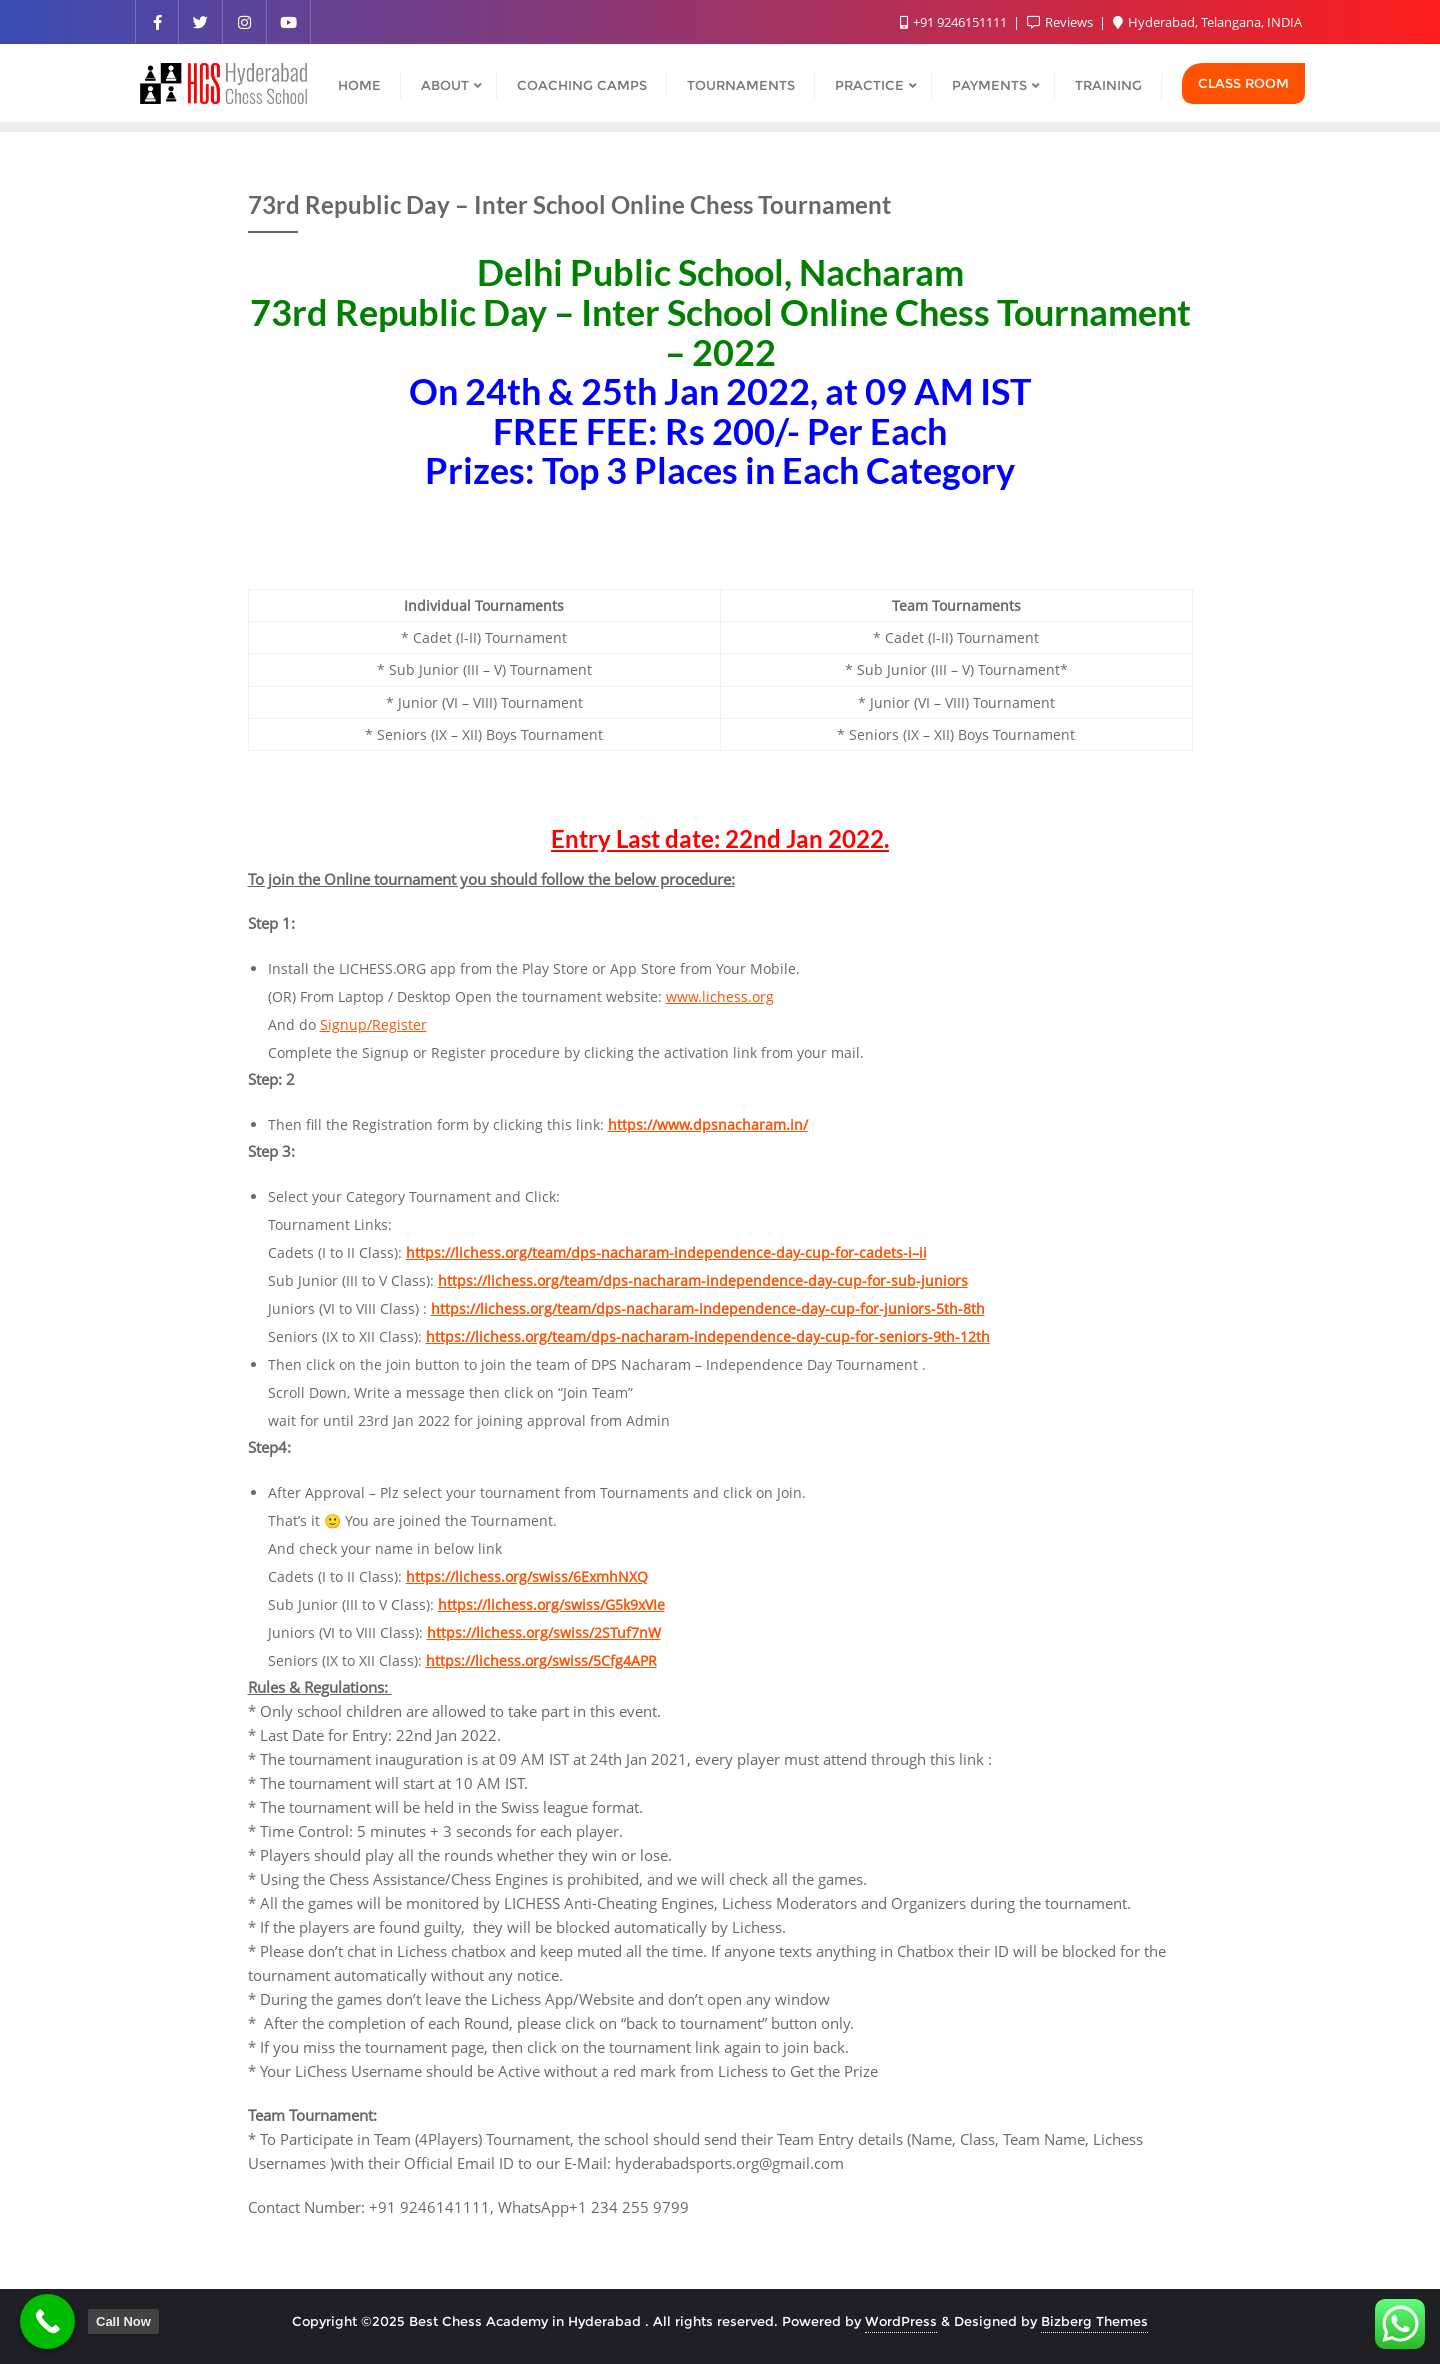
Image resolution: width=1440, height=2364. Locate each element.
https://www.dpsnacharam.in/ (708, 1124)
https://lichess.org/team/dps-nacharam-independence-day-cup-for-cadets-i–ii (666, 1252)
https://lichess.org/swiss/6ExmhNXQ (527, 1576)
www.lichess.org (720, 996)
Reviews (1061, 22)
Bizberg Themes (1094, 2321)
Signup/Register (373, 1024)
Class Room (1243, 83)
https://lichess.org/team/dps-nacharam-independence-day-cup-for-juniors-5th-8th (708, 1308)
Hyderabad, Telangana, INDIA (1207, 22)
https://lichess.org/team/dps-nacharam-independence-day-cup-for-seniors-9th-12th (708, 1336)
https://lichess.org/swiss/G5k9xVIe (551, 1604)
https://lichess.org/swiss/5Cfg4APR (541, 1660)
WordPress (901, 2321)
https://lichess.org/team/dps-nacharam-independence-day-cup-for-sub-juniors (703, 1280)
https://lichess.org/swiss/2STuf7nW (544, 1632)
